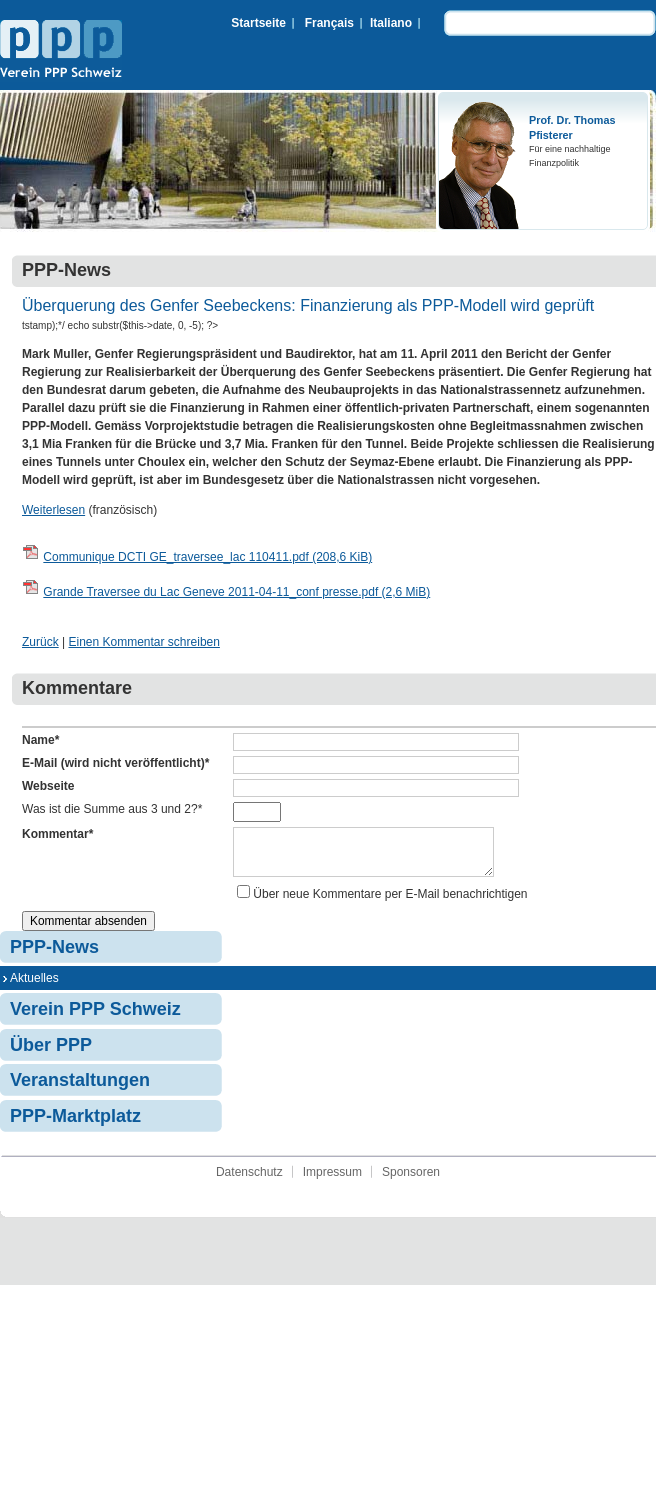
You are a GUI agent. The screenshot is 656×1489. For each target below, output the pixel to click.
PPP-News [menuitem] (54, 955)
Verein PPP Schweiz (61, 51)
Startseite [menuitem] (258, 23)
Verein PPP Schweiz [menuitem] (95, 1017)
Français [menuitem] (329, 23)
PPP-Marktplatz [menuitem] (75, 1124)
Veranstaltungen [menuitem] (80, 1088)
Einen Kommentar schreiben (143, 642)
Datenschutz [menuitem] (249, 1180)
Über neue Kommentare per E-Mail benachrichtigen (390, 902)
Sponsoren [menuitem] (411, 1180)
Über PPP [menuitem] (51, 1053)
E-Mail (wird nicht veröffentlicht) (115, 763)
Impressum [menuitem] (332, 1180)
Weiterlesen (53, 510)
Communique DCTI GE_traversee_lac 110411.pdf (207, 557)
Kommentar (57, 834)
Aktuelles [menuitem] (34, 986)
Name (40, 740)
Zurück (40, 642)
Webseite (48, 786)
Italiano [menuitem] (391, 23)
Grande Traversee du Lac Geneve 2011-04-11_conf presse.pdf (236, 592)
